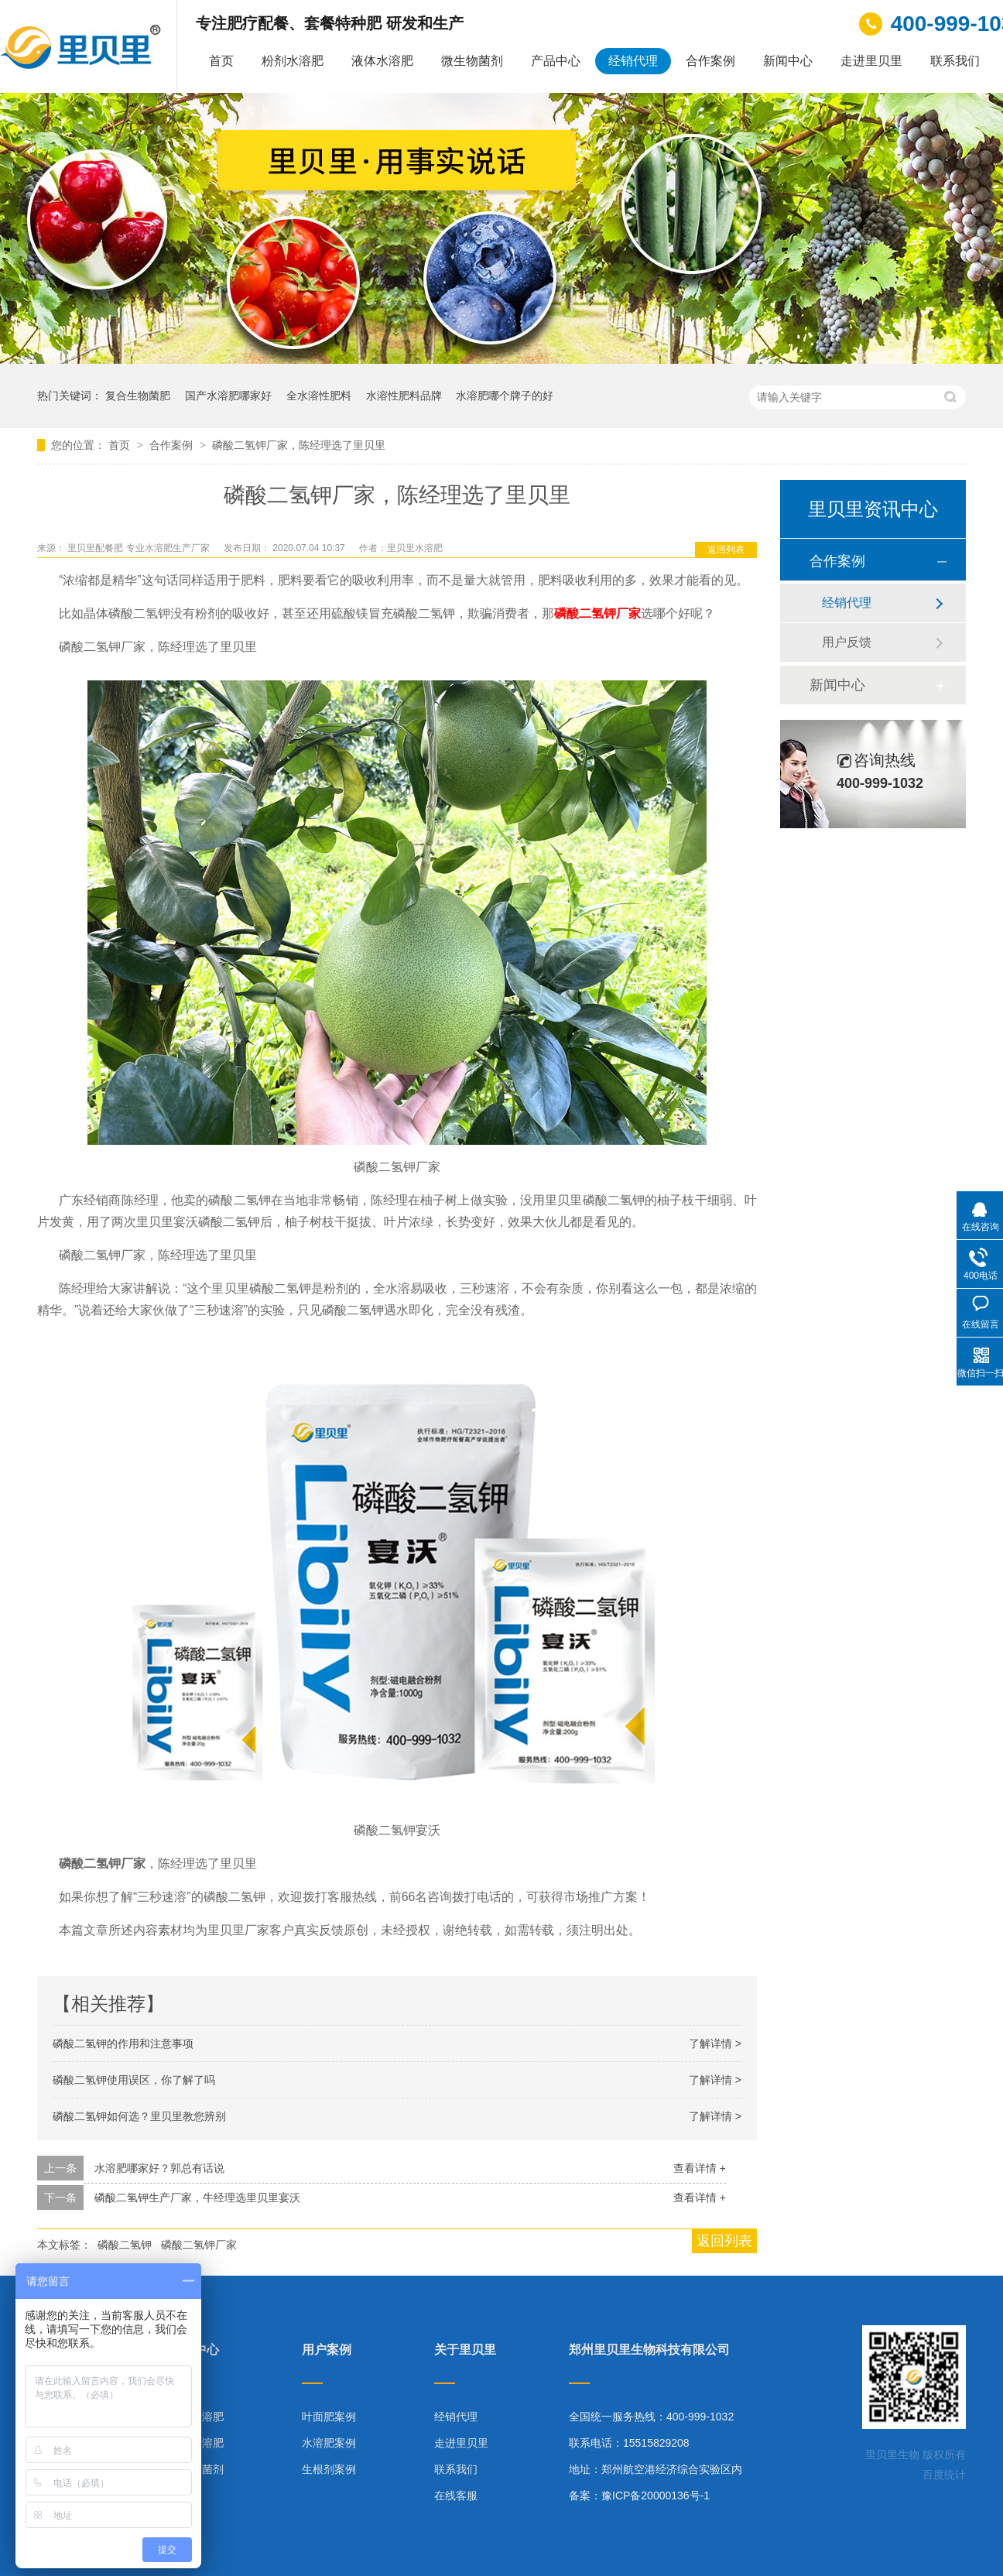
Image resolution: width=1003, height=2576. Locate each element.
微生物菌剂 (472, 60)
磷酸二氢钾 (125, 2245)
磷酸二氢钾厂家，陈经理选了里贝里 (298, 445)
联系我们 (955, 60)
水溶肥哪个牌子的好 (504, 395)
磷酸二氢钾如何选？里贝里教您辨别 (139, 2116)
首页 (221, 60)
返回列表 (726, 549)
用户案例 (326, 2350)
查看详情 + (699, 2168)
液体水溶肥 (382, 60)
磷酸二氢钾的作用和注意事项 (123, 2043)
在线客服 (456, 2495)
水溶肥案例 (329, 2443)
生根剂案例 (329, 2469)
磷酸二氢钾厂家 (597, 613)
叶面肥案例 (329, 2416)
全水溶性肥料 (318, 395)
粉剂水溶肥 (292, 60)
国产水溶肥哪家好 (228, 395)
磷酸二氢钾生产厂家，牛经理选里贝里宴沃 (197, 2197)
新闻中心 (788, 60)
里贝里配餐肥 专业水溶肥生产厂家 (139, 548)
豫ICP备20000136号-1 (655, 2495)
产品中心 (555, 60)
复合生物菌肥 (137, 395)
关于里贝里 (465, 2350)
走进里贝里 (871, 60)
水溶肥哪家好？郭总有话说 (159, 2168)
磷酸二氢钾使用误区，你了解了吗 (134, 2080)
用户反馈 (846, 642)
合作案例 (710, 60)
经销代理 (633, 60)
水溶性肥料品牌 (404, 395)
